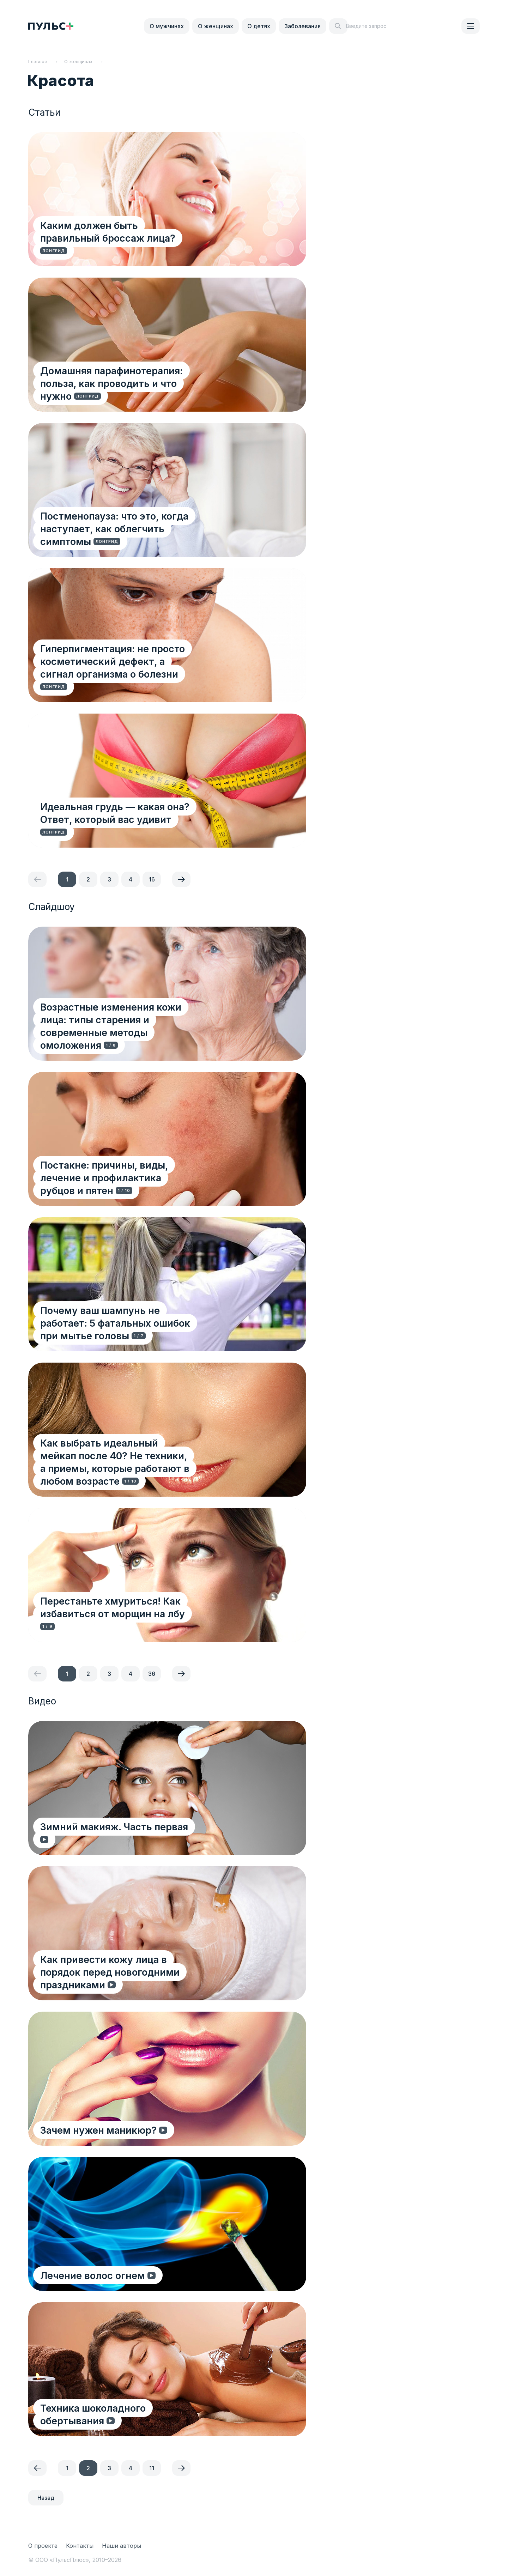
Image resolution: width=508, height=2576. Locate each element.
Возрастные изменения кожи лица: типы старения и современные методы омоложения (140, 1031)
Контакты (79, 2545)
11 (151, 2468)
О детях (258, 26)
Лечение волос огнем (94, 2274)
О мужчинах (167, 26)
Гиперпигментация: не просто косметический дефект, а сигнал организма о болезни (149, 673)
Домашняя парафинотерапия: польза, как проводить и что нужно (142, 389)
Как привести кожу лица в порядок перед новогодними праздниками (142, 1977)
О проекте (43, 2545)
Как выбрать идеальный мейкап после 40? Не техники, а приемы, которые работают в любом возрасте (146, 1467)
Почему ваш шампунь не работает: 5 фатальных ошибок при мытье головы (134, 1328)
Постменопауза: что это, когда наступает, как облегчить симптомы (144, 534)
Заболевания (302, 26)
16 (152, 879)
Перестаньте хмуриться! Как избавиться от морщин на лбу (148, 1619)
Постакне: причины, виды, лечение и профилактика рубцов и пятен (132, 1183)
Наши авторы (121, 2545)
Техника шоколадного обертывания (128, 2420)
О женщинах (215, 26)
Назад (45, 2497)
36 (151, 1673)
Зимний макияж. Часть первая (116, 1838)
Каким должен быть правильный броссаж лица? (144, 243)
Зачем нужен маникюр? (100, 2129)
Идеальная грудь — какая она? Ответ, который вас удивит (134, 825)
